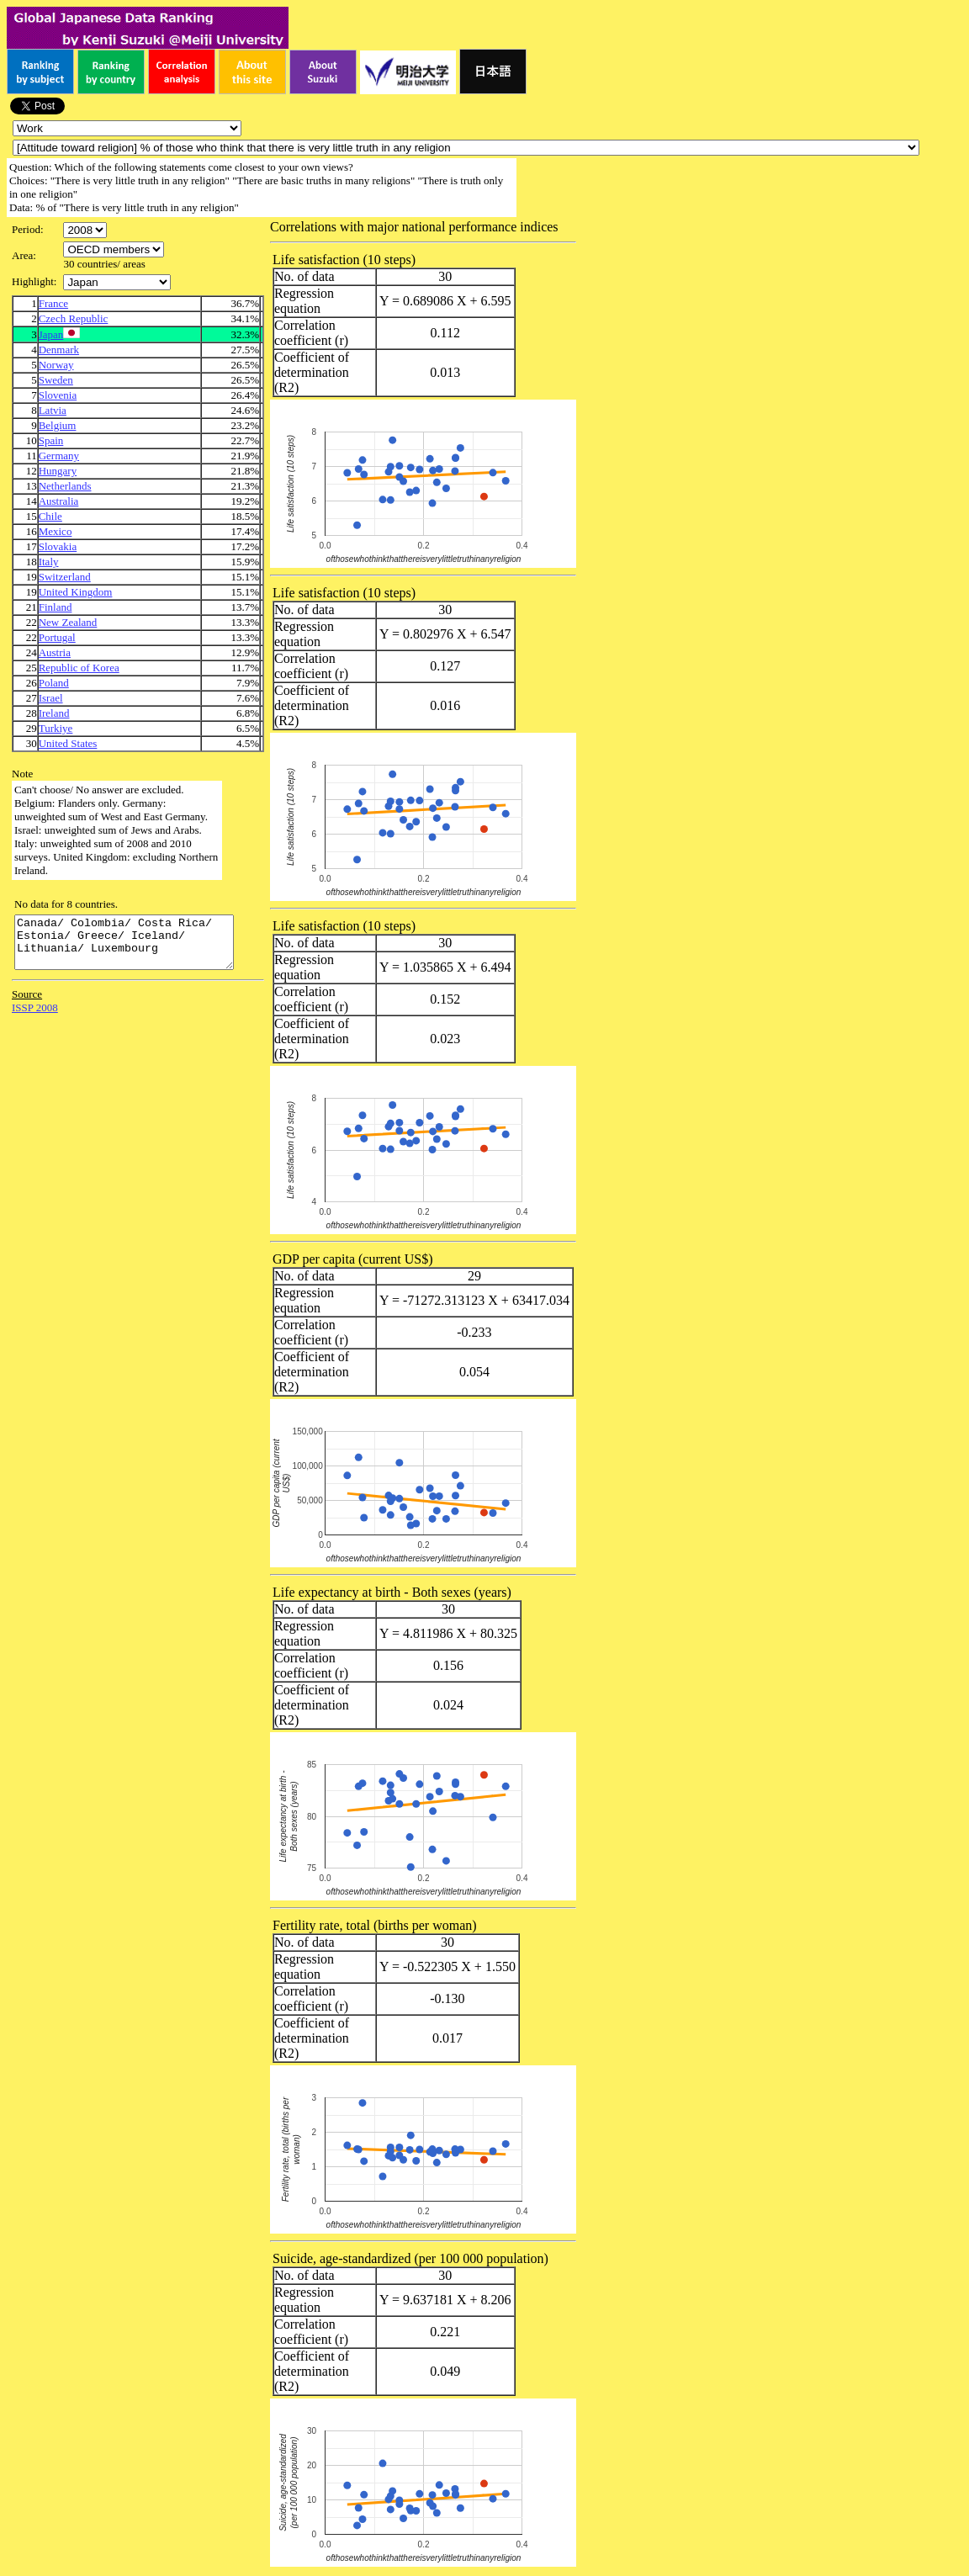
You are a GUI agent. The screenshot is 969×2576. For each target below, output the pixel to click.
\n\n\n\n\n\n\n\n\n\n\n (113, 249)
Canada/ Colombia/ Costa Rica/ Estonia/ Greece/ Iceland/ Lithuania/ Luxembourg (136, 947)
